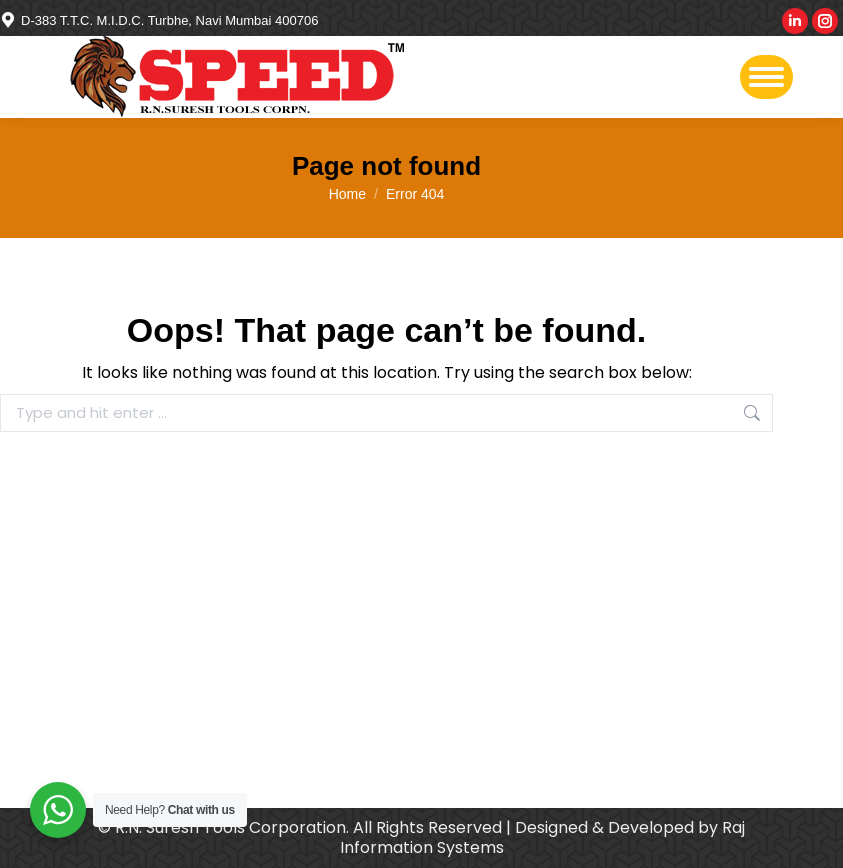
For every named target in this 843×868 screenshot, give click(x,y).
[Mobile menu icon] (766, 77)
